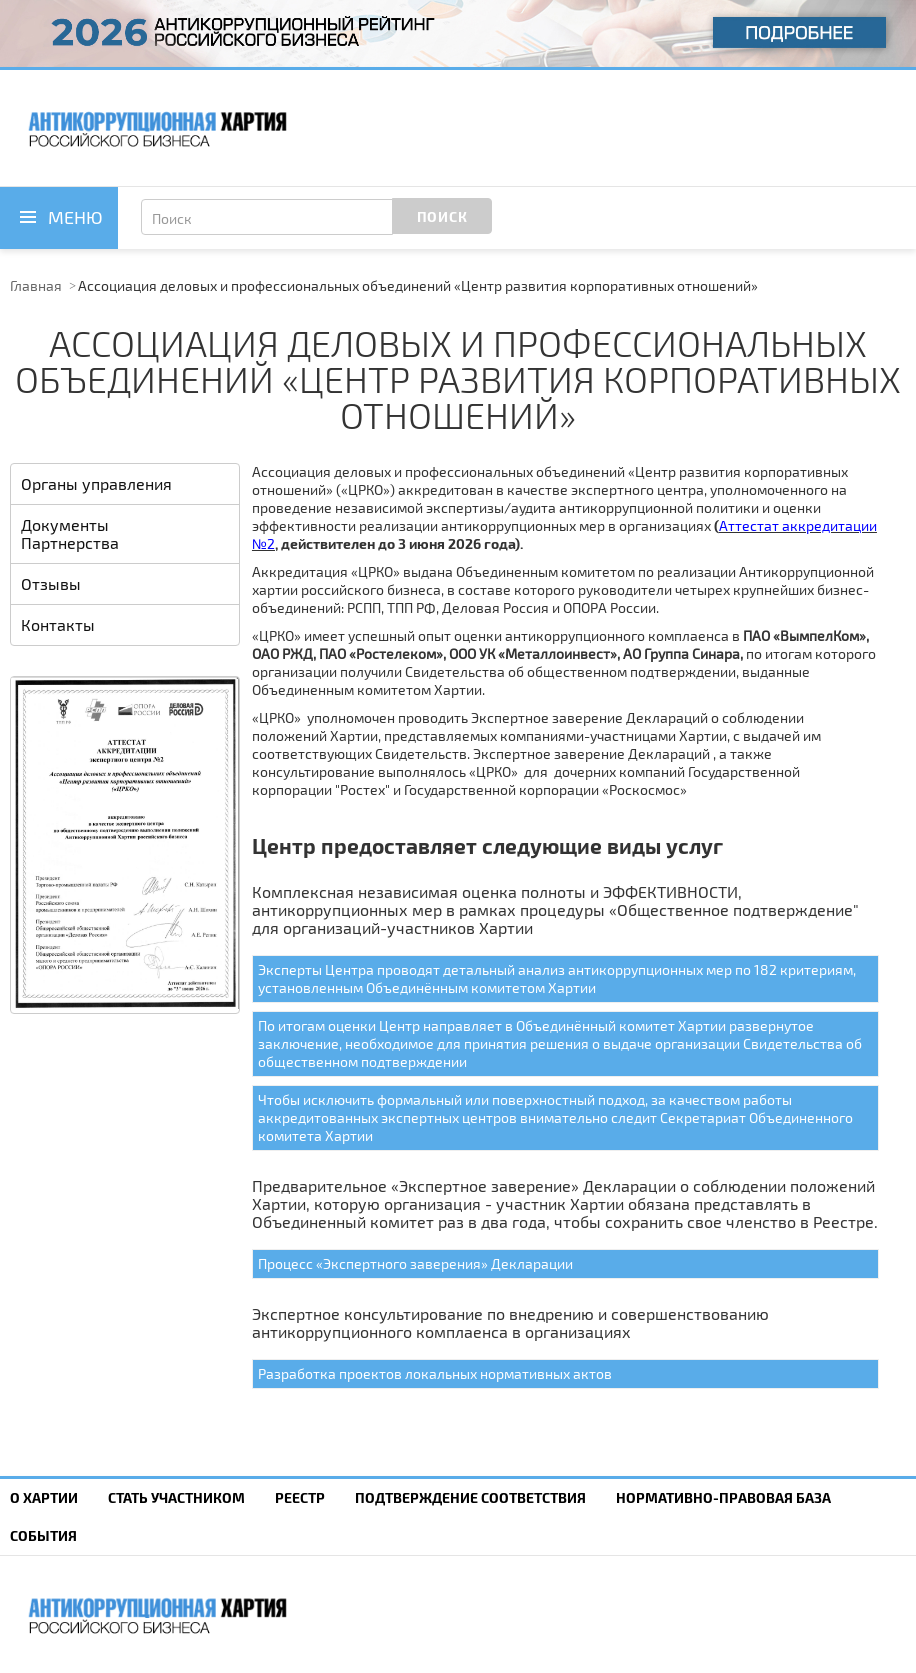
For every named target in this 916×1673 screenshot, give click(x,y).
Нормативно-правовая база (723, 1497)
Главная (36, 285)
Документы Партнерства (70, 533)
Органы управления (96, 483)
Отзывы (51, 583)
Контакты (58, 624)
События (43, 1535)
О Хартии (44, 1497)
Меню (75, 217)
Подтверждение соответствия (470, 1497)
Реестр (300, 1497)
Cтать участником (176, 1497)
